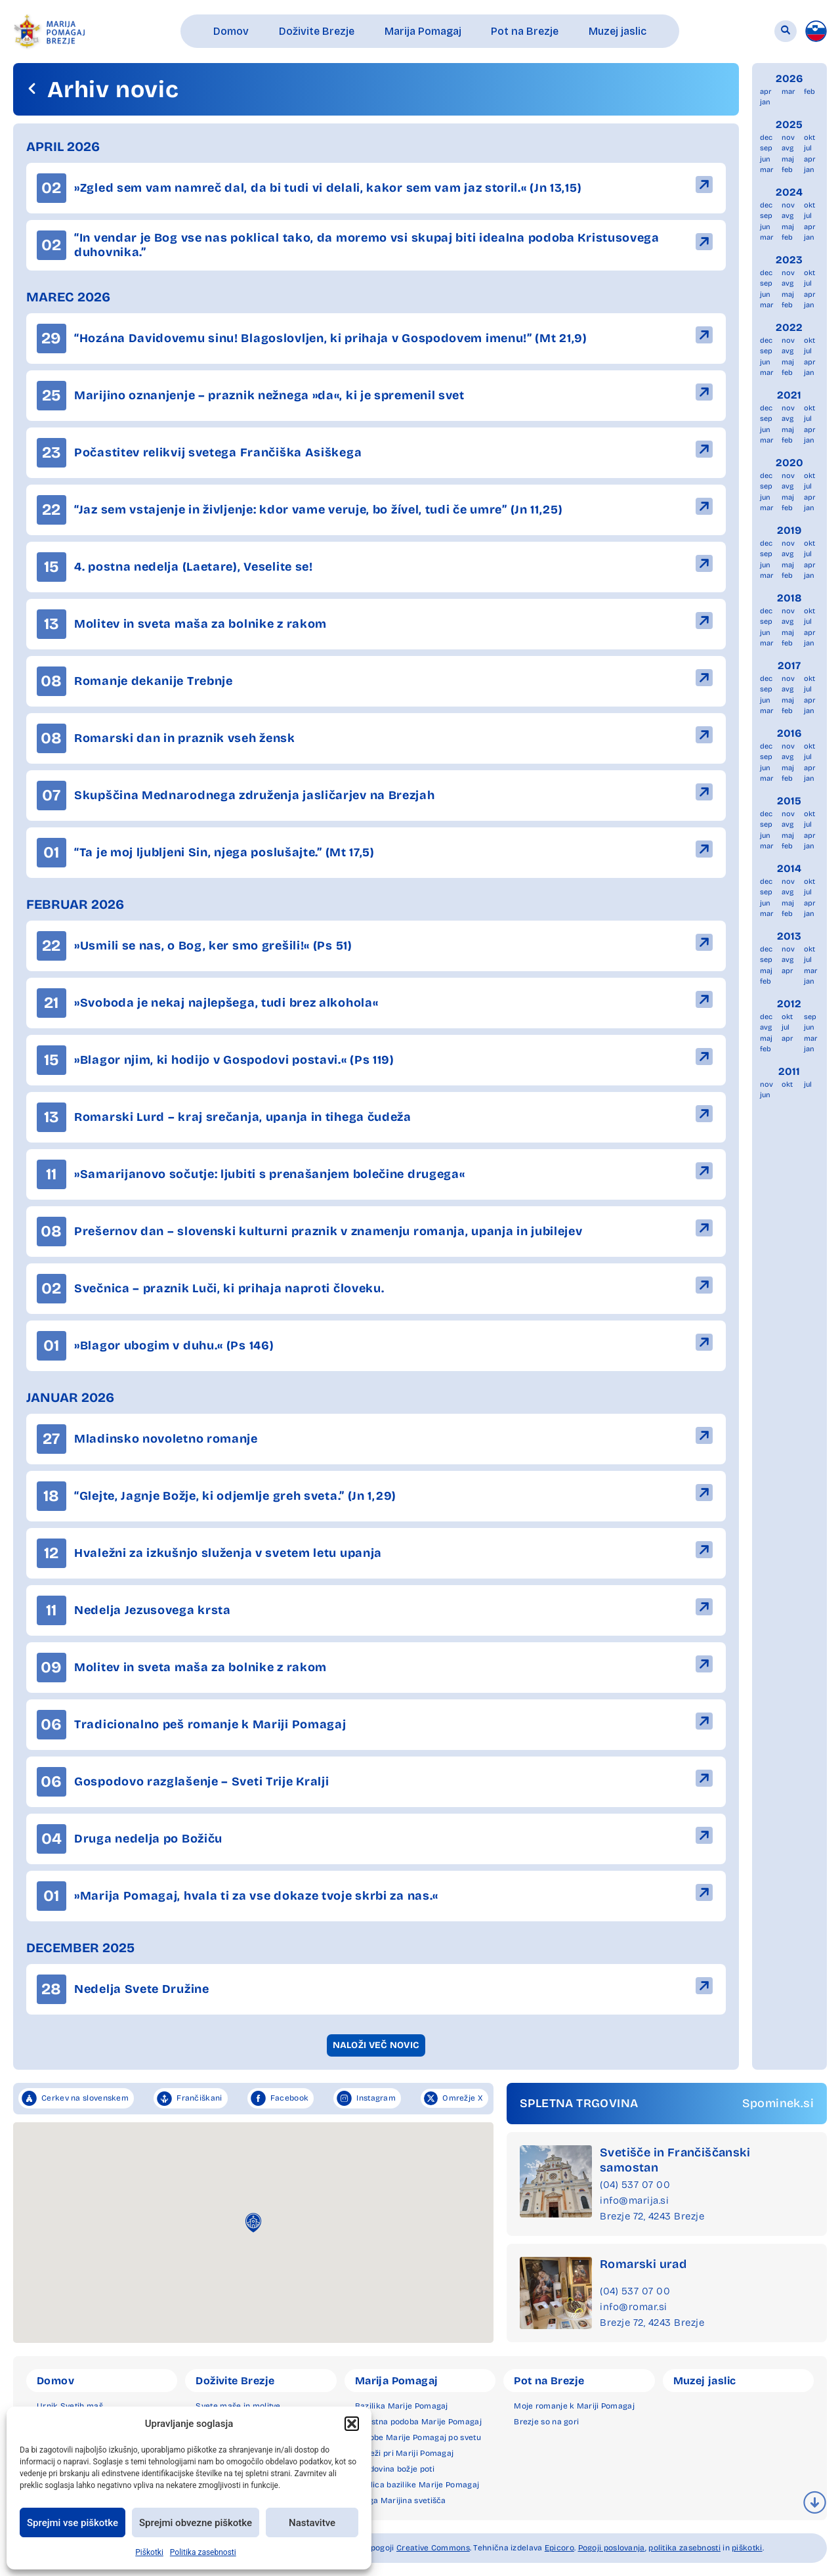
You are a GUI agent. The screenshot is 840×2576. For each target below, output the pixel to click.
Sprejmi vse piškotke (72, 2523)
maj (788, 159)
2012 (789, 1003)
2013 (789, 936)
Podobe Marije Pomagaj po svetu (418, 2437)
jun (765, 159)
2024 (789, 192)
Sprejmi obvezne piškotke (195, 2523)
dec (766, 137)
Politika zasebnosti (203, 2552)
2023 (789, 259)
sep (766, 148)
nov (788, 137)
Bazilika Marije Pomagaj (401, 2406)
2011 (789, 1071)
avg (787, 148)
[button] (351, 2423)
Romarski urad (643, 2264)
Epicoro (559, 2547)
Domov (55, 2380)
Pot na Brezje (549, 2380)
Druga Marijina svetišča (400, 2500)
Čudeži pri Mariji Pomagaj (404, 2453)
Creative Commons (433, 2547)
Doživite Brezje (235, 2380)
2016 (789, 733)
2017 (789, 665)
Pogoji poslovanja (611, 2547)
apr (765, 91)
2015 (789, 801)
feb (809, 91)
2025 (789, 124)
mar (788, 91)
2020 (789, 462)
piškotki (747, 2547)
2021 (789, 395)
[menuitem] (816, 31)
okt (809, 137)
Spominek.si (778, 2103)
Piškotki (149, 2552)
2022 (789, 327)
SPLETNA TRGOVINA (579, 2103)
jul (808, 148)
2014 (789, 868)
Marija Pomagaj (396, 2380)
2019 (789, 530)
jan (765, 102)
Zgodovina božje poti (394, 2469)
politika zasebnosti (684, 2547)
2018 (789, 598)
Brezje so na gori (546, 2421)
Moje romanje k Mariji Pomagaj (574, 2406)
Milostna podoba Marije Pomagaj (418, 2421)
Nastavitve (312, 2523)
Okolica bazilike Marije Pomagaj (417, 2484)
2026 (789, 78)
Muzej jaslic (704, 2380)
